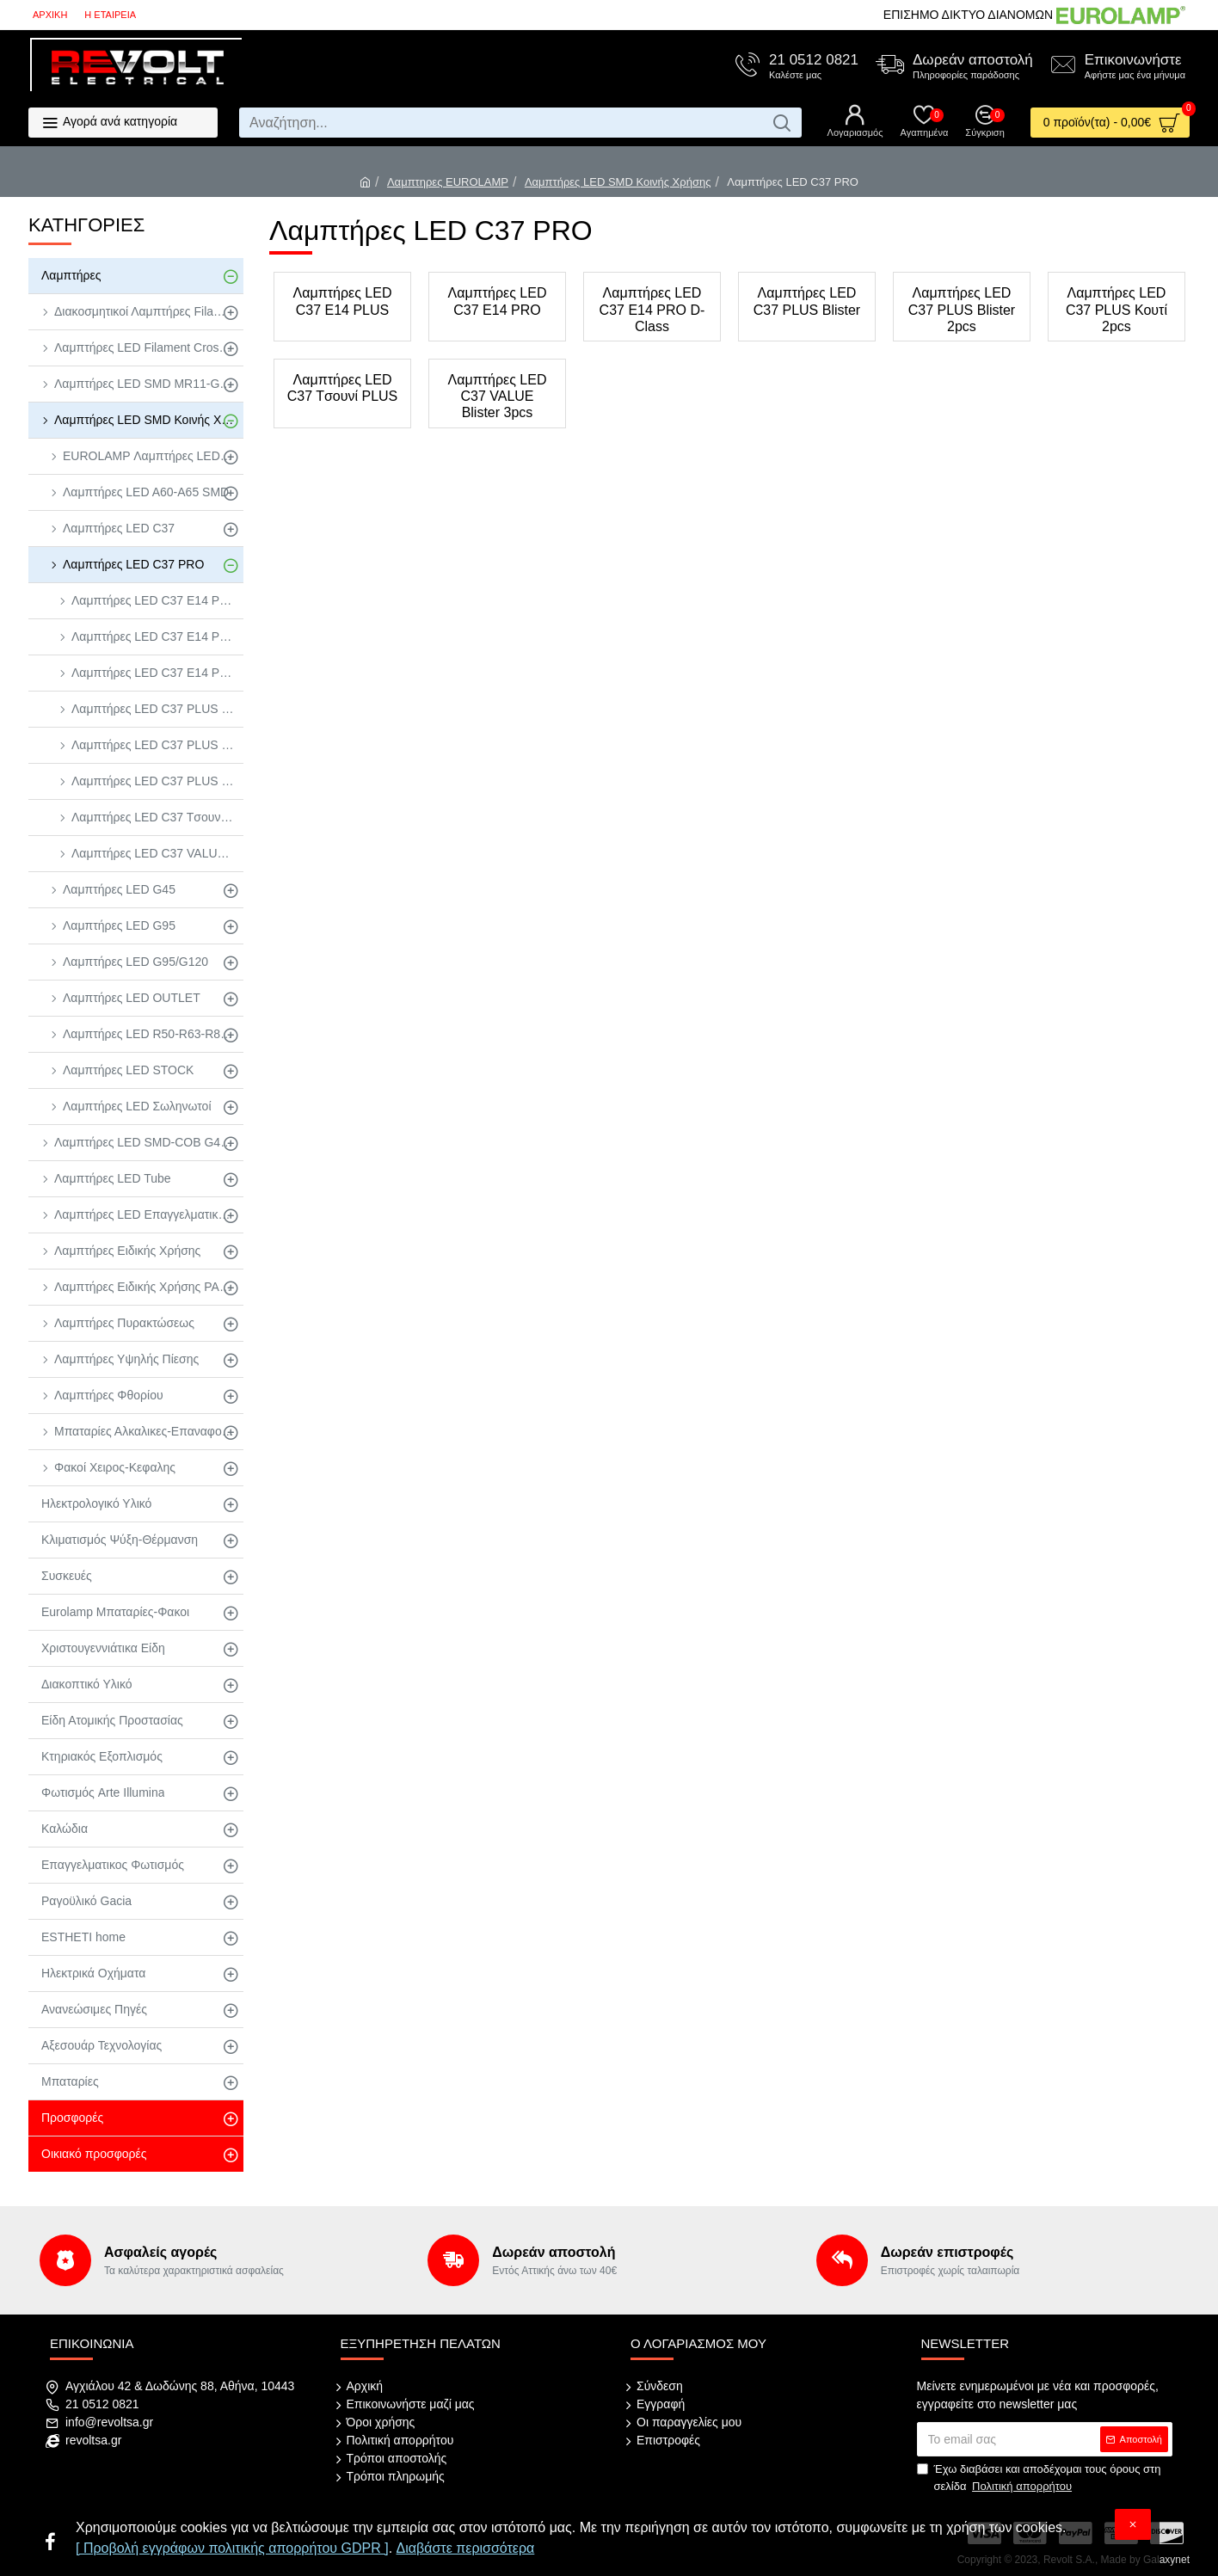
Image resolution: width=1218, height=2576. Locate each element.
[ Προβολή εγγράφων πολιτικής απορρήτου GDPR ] (232, 2548)
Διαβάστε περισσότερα (466, 2548)
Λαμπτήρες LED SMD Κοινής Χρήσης (618, 181)
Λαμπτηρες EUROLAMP (447, 181)
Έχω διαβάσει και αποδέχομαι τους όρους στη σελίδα (1039, 2478)
